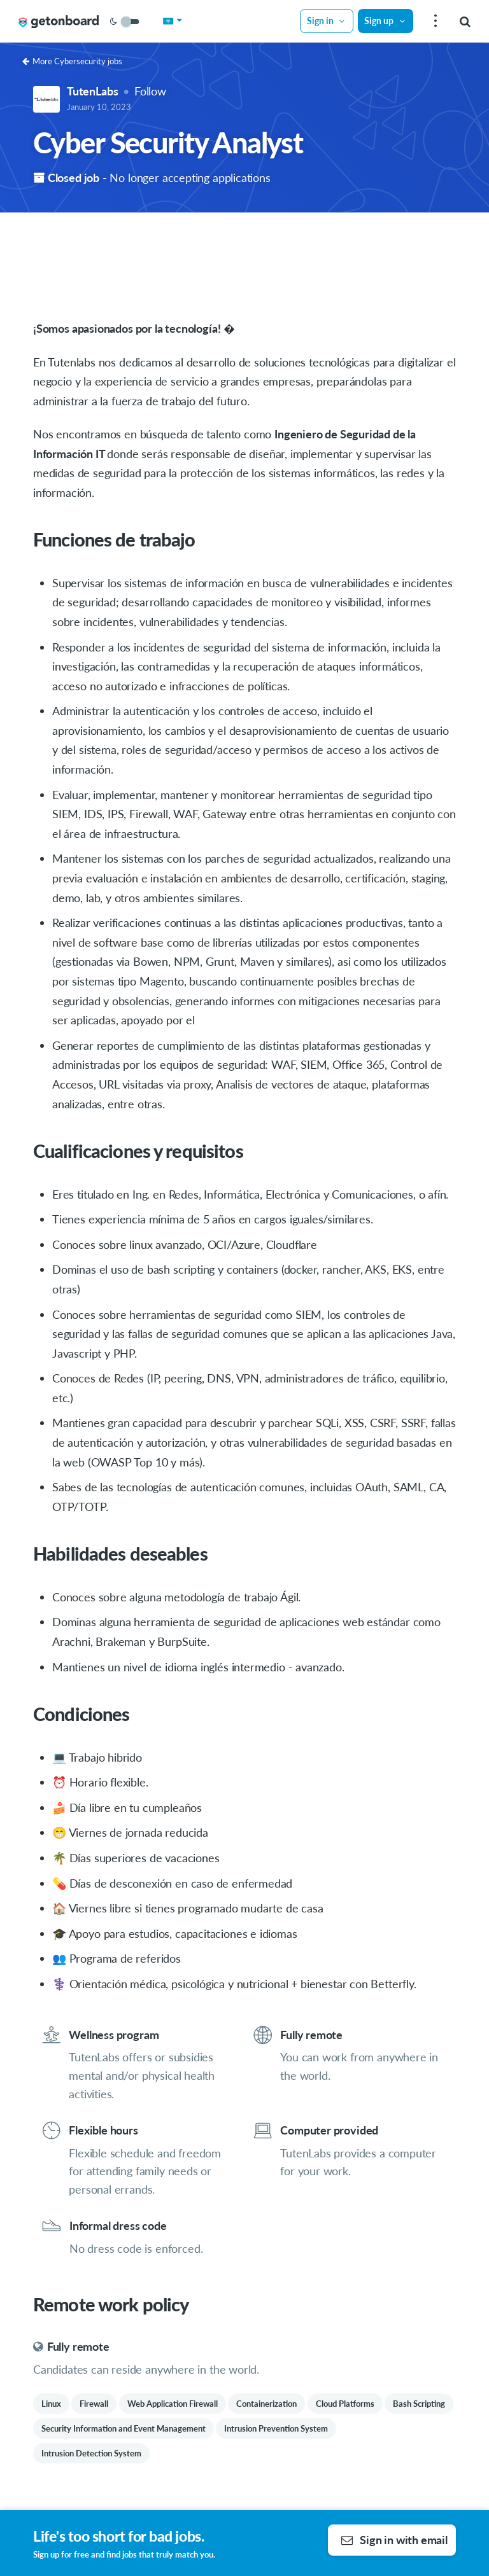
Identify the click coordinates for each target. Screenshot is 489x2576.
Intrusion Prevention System (276, 2428)
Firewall (94, 2403)
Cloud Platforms (345, 2403)
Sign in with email (394, 2540)
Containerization (266, 2403)
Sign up (385, 20)
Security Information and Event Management (123, 2428)
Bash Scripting (419, 2403)
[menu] (434, 21)
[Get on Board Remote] (58, 21)
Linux (51, 2403)
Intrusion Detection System (91, 2453)
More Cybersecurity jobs (72, 61)
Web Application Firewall (172, 2403)
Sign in (326, 20)
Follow (150, 91)
